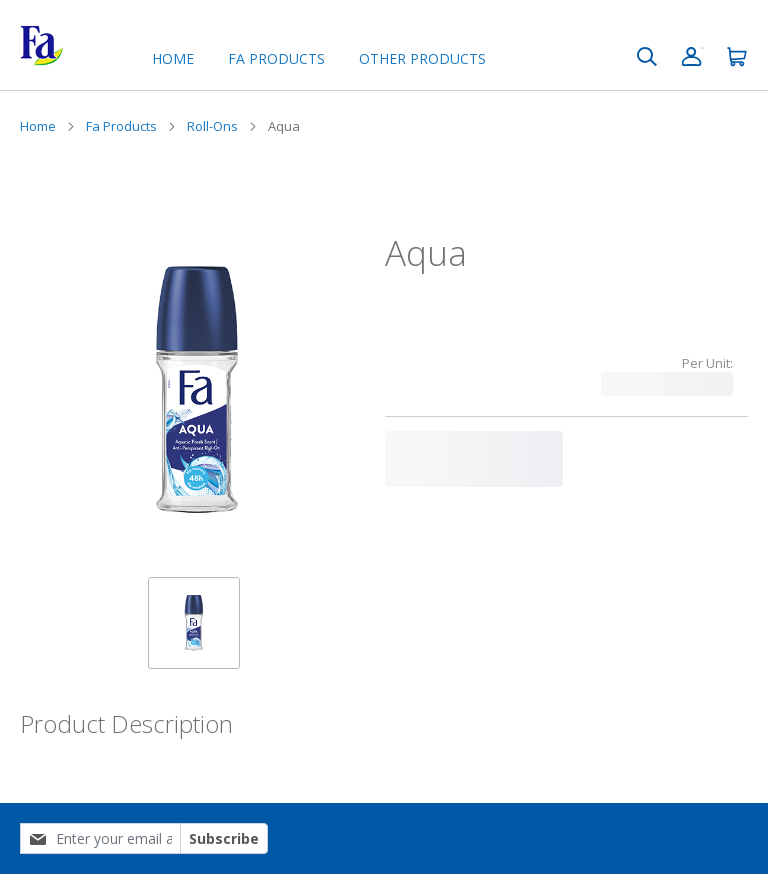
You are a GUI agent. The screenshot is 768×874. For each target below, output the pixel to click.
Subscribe (224, 838)
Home (173, 58)
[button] (194, 623)
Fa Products (121, 126)
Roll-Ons (212, 126)
